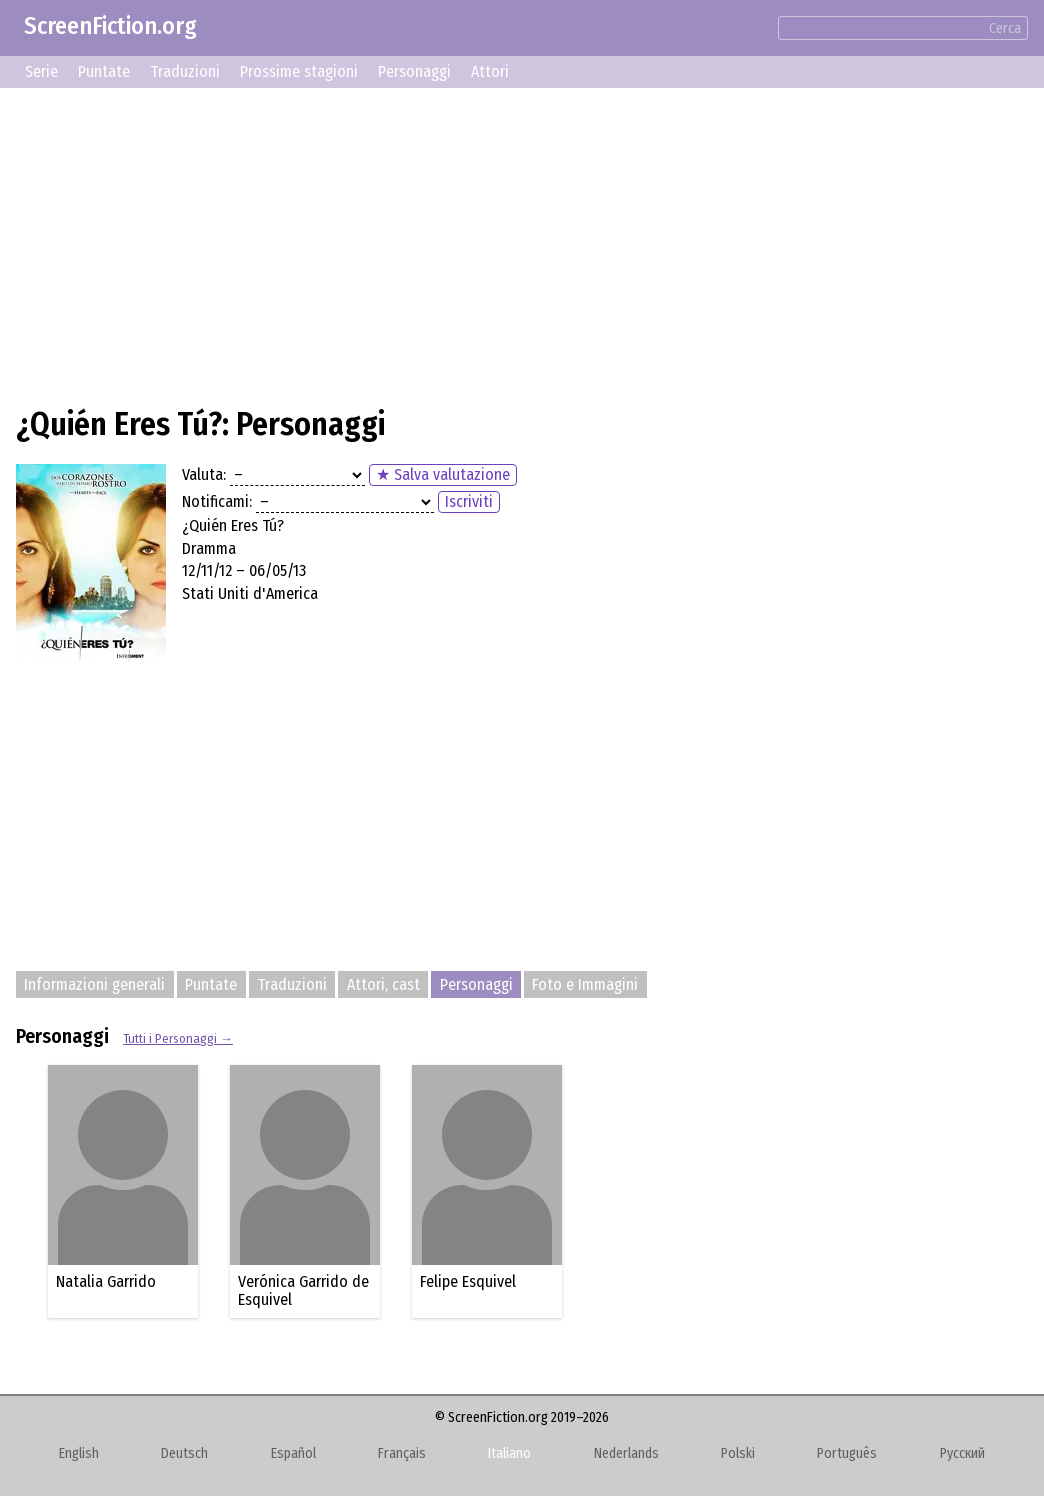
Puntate (104, 71)
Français (402, 1453)
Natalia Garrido (106, 1281)
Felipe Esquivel (468, 1281)
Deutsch (184, 1453)
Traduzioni (185, 71)
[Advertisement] (522, 244)
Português (847, 1453)
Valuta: (204, 474)
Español (293, 1453)
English (79, 1453)
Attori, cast (383, 984)
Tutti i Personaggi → (178, 1038)
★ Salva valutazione (443, 474)
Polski (738, 1453)
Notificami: (217, 501)
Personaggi (414, 71)
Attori (490, 71)
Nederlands (626, 1453)
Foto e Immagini (585, 984)
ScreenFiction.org (110, 26)
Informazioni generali (94, 984)
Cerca (1005, 28)
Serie (41, 71)
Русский (962, 1453)
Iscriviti (469, 501)
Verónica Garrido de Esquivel (303, 1290)
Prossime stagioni (299, 71)
